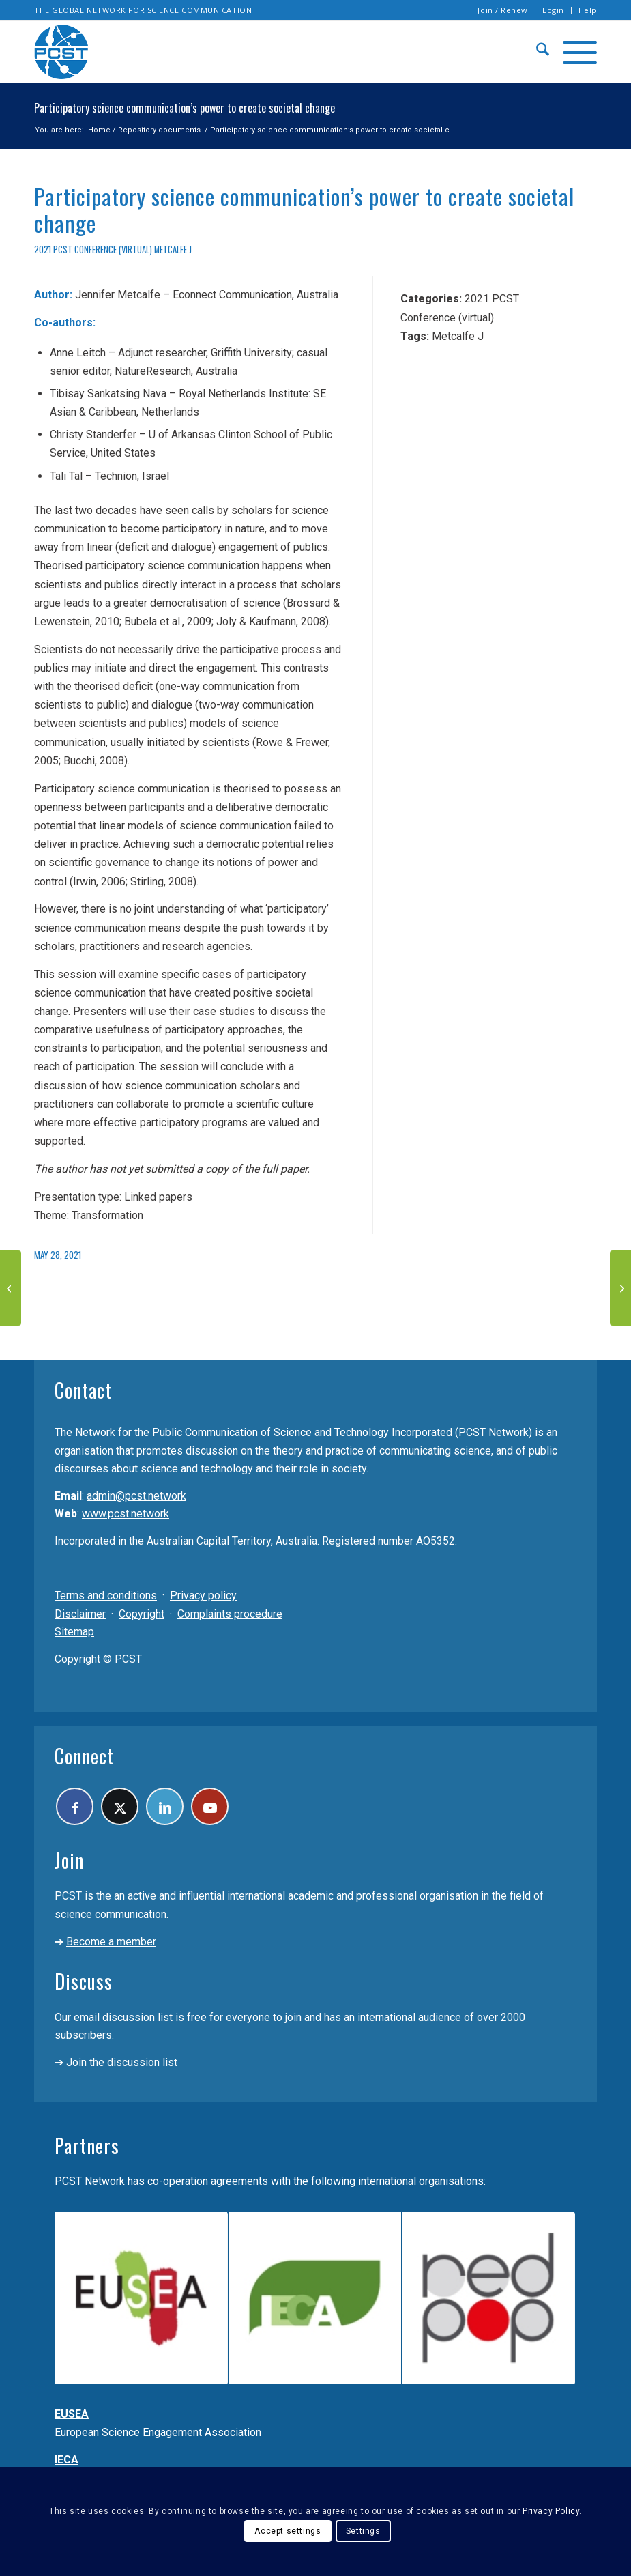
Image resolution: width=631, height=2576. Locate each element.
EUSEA (72, 2413)
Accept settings (287, 2531)
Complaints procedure (229, 1613)
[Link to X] (119, 1806)
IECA (66, 2459)
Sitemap (74, 1631)
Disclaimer (80, 1613)
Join (69, 1860)
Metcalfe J (173, 249)
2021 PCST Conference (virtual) (93, 249)
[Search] (536, 52)
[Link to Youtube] (210, 1806)
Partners (87, 2146)
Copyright (141, 1613)
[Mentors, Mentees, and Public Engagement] (10, 1288)
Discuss (84, 1981)
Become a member (111, 1941)
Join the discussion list (121, 2062)
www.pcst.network (125, 1513)
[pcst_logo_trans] (61, 52)
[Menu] (573, 52)
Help (587, 10)
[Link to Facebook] (74, 1806)
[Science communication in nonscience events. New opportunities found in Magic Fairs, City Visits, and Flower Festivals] (620, 1288)
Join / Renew (503, 10)
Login (553, 10)
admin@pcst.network (136, 1495)
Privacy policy (203, 1595)
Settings (363, 2531)
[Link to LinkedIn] (165, 1806)
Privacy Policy (551, 2511)
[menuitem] (503, 10)
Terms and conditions (106, 1595)
